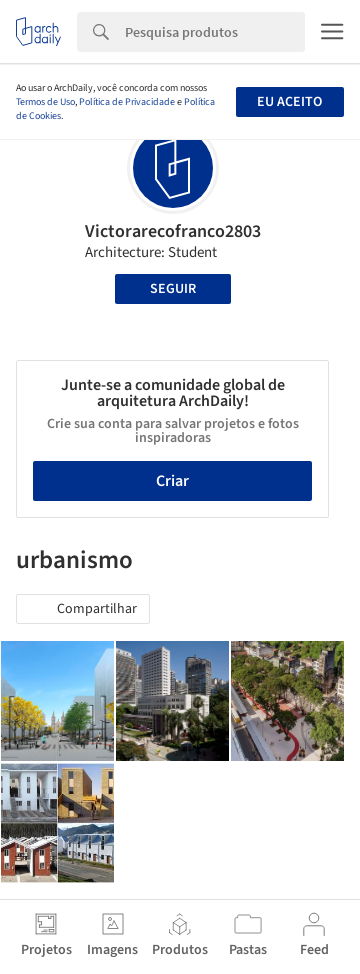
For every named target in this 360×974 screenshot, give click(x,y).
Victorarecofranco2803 (173, 231)
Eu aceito (289, 102)
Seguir (173, 289)
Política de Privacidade (127, 102)
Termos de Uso (45, 102)
